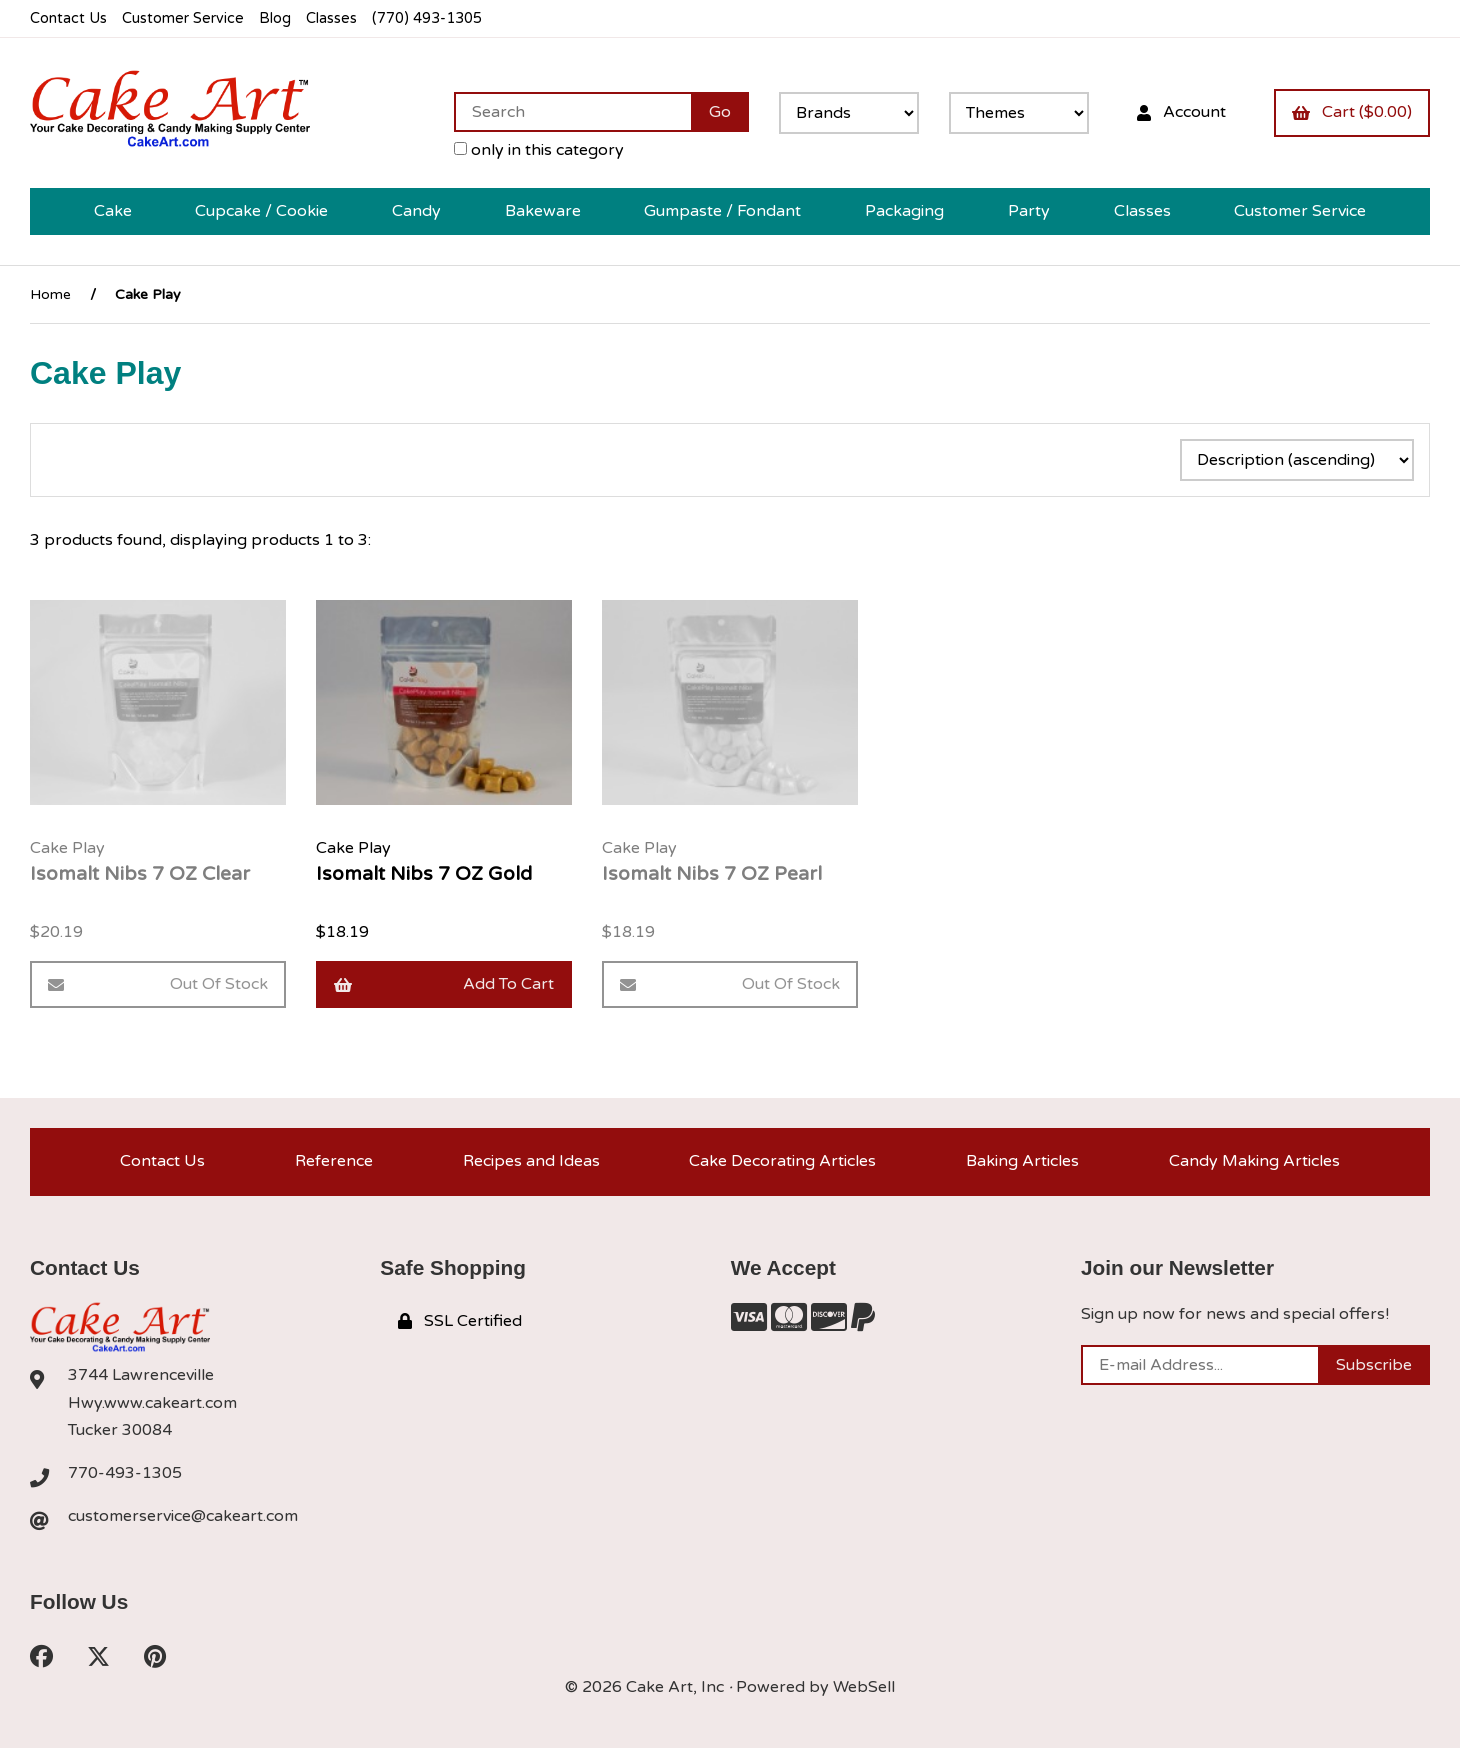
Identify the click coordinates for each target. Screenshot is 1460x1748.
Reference (334, 1161)
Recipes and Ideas (531, 1161)
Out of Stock (158, 984)
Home (50, 294)
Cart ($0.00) (1352, 112)
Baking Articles (1022, 1161)
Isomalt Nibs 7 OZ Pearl (712, 873)
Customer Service (183, 18)
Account (1181, 112)
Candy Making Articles (1254, 1161)
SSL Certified (460, 1321)
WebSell (864, 1687)
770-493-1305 (125, 1473)
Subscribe (1374, 1365)
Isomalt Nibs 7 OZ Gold (424, 873)
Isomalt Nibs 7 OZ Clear (140, 873)
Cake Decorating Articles (782, 1161)
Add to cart (444, 984)
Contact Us (68, 18)
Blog (275, 18)
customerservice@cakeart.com (183, 1516)
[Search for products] (572, 112)
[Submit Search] (720, 112)
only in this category (539, 150)
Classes (331, 18)
